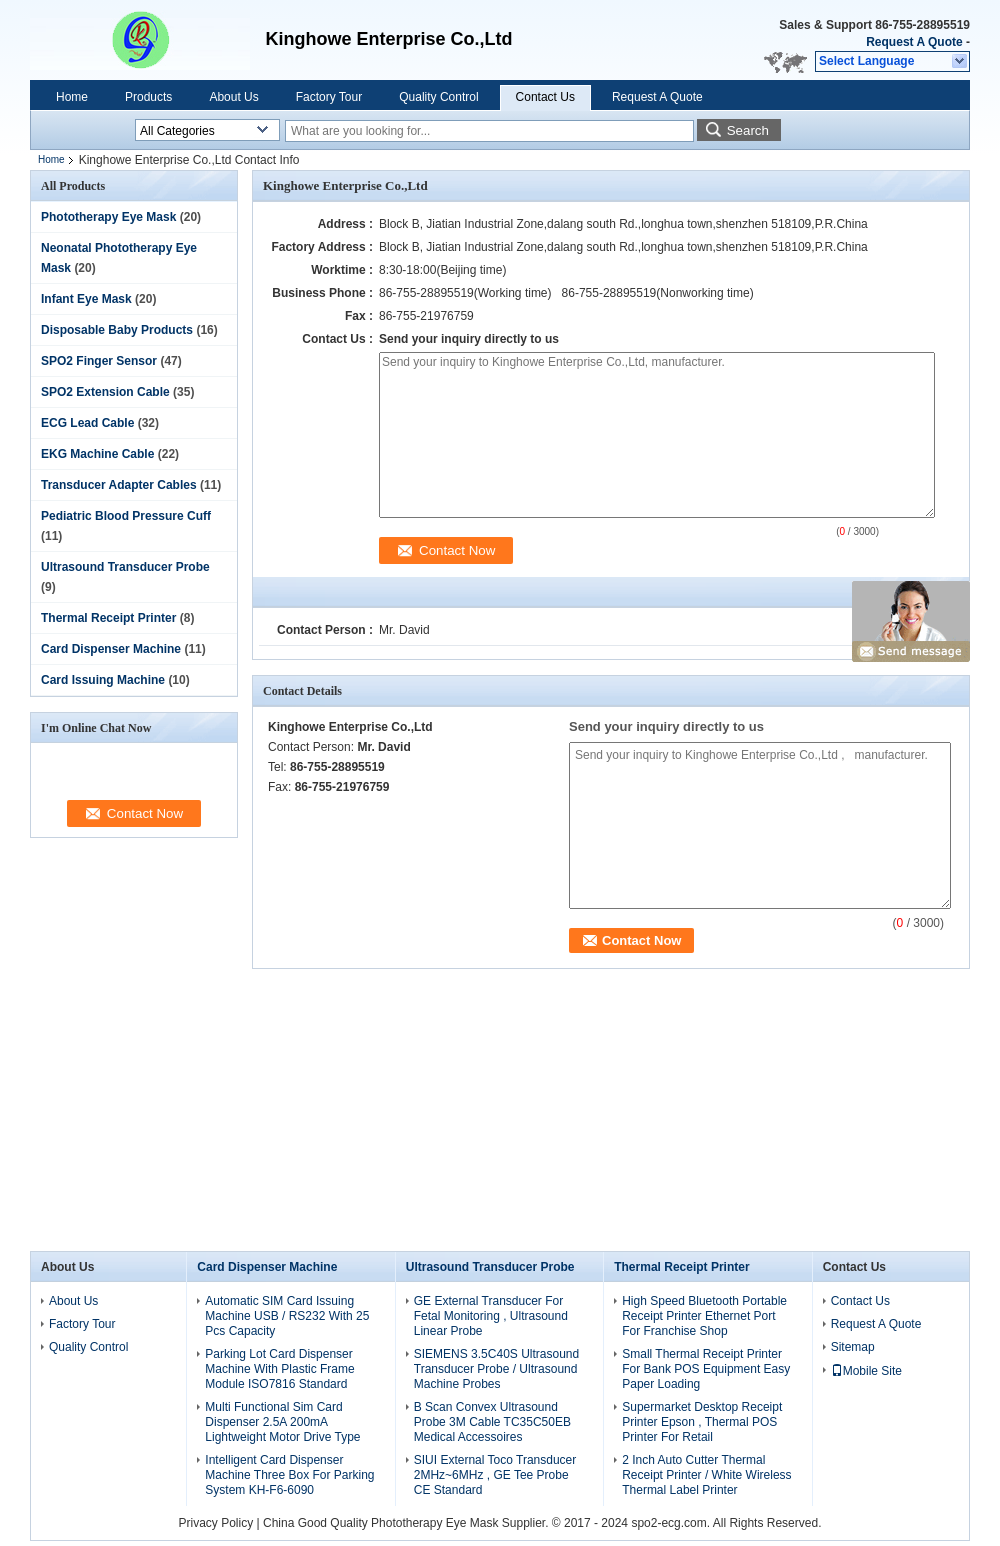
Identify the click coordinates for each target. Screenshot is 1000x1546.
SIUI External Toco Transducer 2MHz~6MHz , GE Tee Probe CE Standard (495, 1475)
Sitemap (853, 1347)
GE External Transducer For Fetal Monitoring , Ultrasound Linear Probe (491, 1316)
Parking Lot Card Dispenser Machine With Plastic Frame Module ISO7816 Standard (279, 1369)
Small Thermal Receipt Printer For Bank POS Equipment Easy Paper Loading (706, 1369)
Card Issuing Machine (103, 680)
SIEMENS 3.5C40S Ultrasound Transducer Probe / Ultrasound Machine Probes (496, 1369)
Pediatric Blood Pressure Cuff (126, 516)
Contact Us (545, 97)
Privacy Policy (216, 1523)
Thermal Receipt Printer (108, 618)
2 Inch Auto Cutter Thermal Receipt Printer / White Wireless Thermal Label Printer (706, 1475)
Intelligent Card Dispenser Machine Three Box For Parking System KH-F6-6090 (289, 1475)
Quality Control (438, 97)
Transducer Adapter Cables (119, 485)
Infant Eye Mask (86, 299)
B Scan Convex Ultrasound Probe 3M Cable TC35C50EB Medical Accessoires (492, 1422)
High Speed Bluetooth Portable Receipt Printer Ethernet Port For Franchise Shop (704, 1316)
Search (748, 130)
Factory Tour (329, 97)
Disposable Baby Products (117, 330)
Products (148, 97)
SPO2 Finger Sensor (99, 361)
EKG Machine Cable (97, 454)
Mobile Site (866, 1371)
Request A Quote (914, 42)
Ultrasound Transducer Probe (125, 567)
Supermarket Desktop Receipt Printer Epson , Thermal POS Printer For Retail (702, 1422)
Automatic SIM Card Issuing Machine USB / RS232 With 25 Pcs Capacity (287, 1316)
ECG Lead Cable (87, 423)
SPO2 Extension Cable (105, 392)
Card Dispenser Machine (111, 649)
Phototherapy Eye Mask (108, 217)
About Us (233, 97)
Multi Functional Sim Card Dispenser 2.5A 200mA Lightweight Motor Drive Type (282, 1422)
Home (72, 97)
